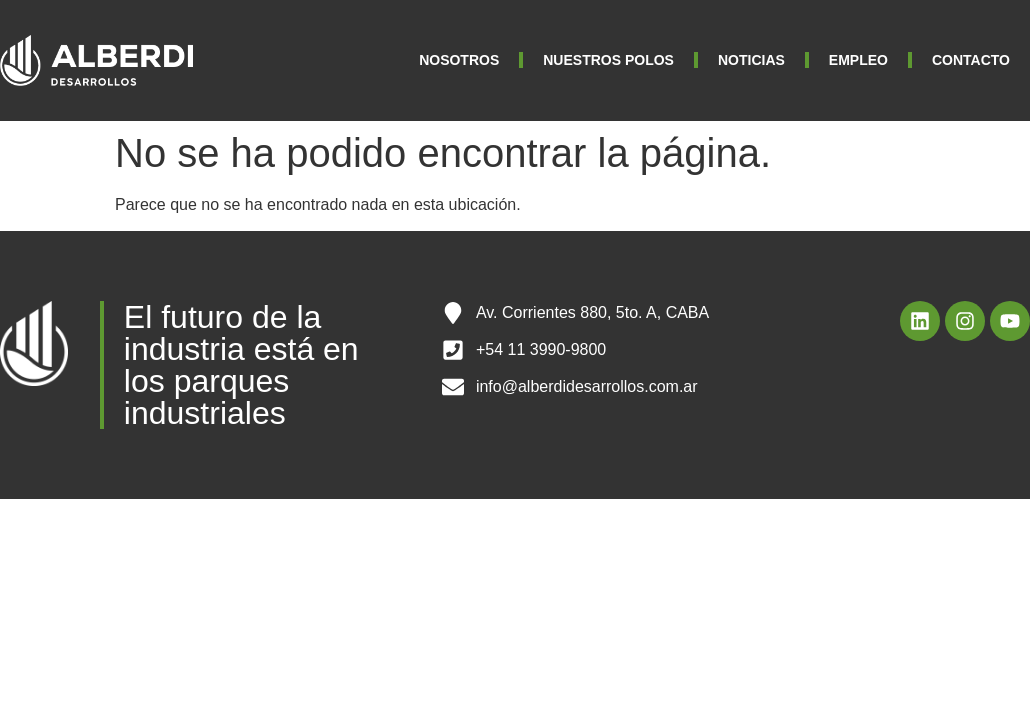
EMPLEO (858, 60)
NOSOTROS (459, 60)
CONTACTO (971, 60)
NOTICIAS (751, 60)
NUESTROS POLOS (608, 60)
